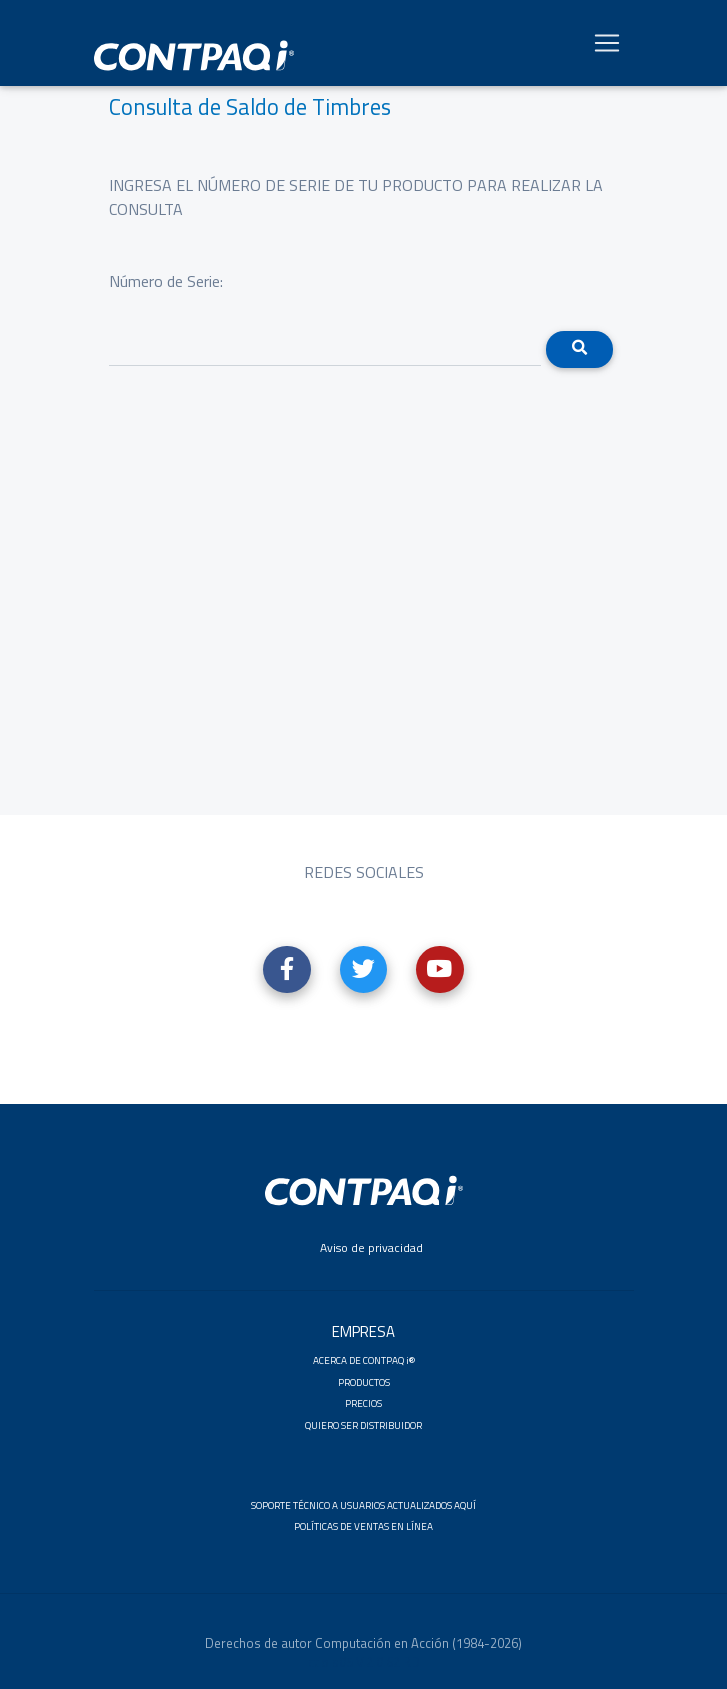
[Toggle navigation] (607, 47)
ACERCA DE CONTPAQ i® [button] (364, 1360)
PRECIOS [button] (363, 1403)
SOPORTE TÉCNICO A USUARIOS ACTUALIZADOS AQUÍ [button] (363, 1505)
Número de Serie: (166, 281)
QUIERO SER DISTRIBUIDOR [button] (363, 1425)
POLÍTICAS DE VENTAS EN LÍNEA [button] (363, 1526)
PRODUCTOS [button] (364, 1382)
